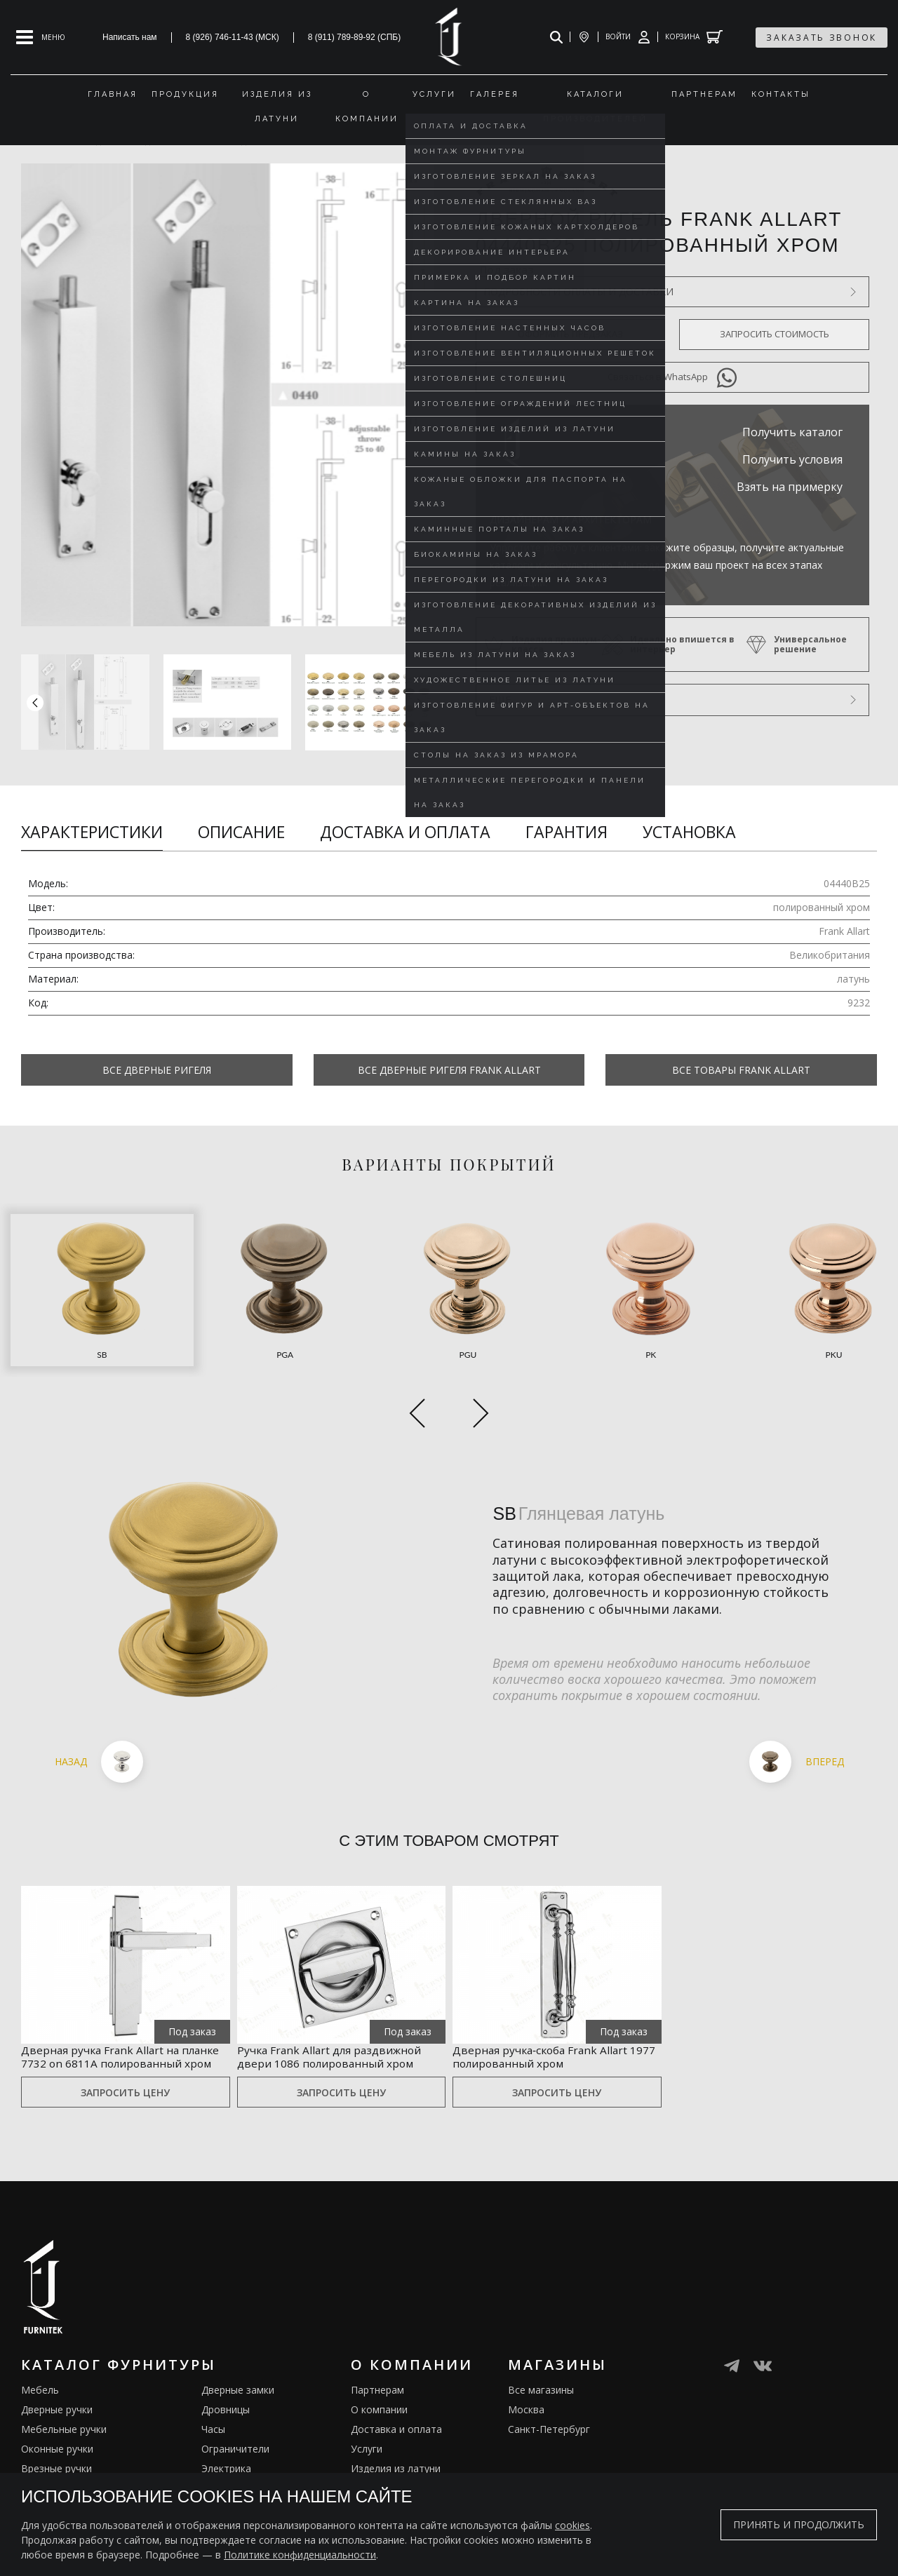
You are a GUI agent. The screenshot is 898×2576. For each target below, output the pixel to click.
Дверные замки (237, 2376)
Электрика (226, 2455)
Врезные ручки (56, 2455)
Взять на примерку (790, 486)
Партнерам (377, 2376)
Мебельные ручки (64, 2415)
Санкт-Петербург (549, 2415)
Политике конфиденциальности (300, 2554)
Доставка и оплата (405, 832)
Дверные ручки (57, 2396)
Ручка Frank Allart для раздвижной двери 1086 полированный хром (314, 2033)
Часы (213, 2415)
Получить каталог (792, 432)
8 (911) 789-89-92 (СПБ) (354, 37)
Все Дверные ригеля (156, 1070)
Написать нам (129, 37)
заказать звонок (821, 37)
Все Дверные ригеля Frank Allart (449, 1070)
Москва (526, 2396)
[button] (420, 702)
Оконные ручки (57, 2435)
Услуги (366, 2435)
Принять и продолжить (798, 2524)
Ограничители (235, 2435)
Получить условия (792, 459)
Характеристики (92, 832)
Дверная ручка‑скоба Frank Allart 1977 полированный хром (554, 2025)
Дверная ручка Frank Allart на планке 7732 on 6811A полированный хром (115, 2033)
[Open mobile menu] (41, 37)
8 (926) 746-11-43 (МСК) (232, 37)
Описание (241, 832)
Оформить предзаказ (570, 334)
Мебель (40, 2376)
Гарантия (566, 832)
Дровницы (225, 2396)
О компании (379, 2396)
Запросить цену (125, 2079)
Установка (689, 832)
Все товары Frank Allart (741, 1070)
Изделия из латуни (396, 2455)
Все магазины (541, 2376)
